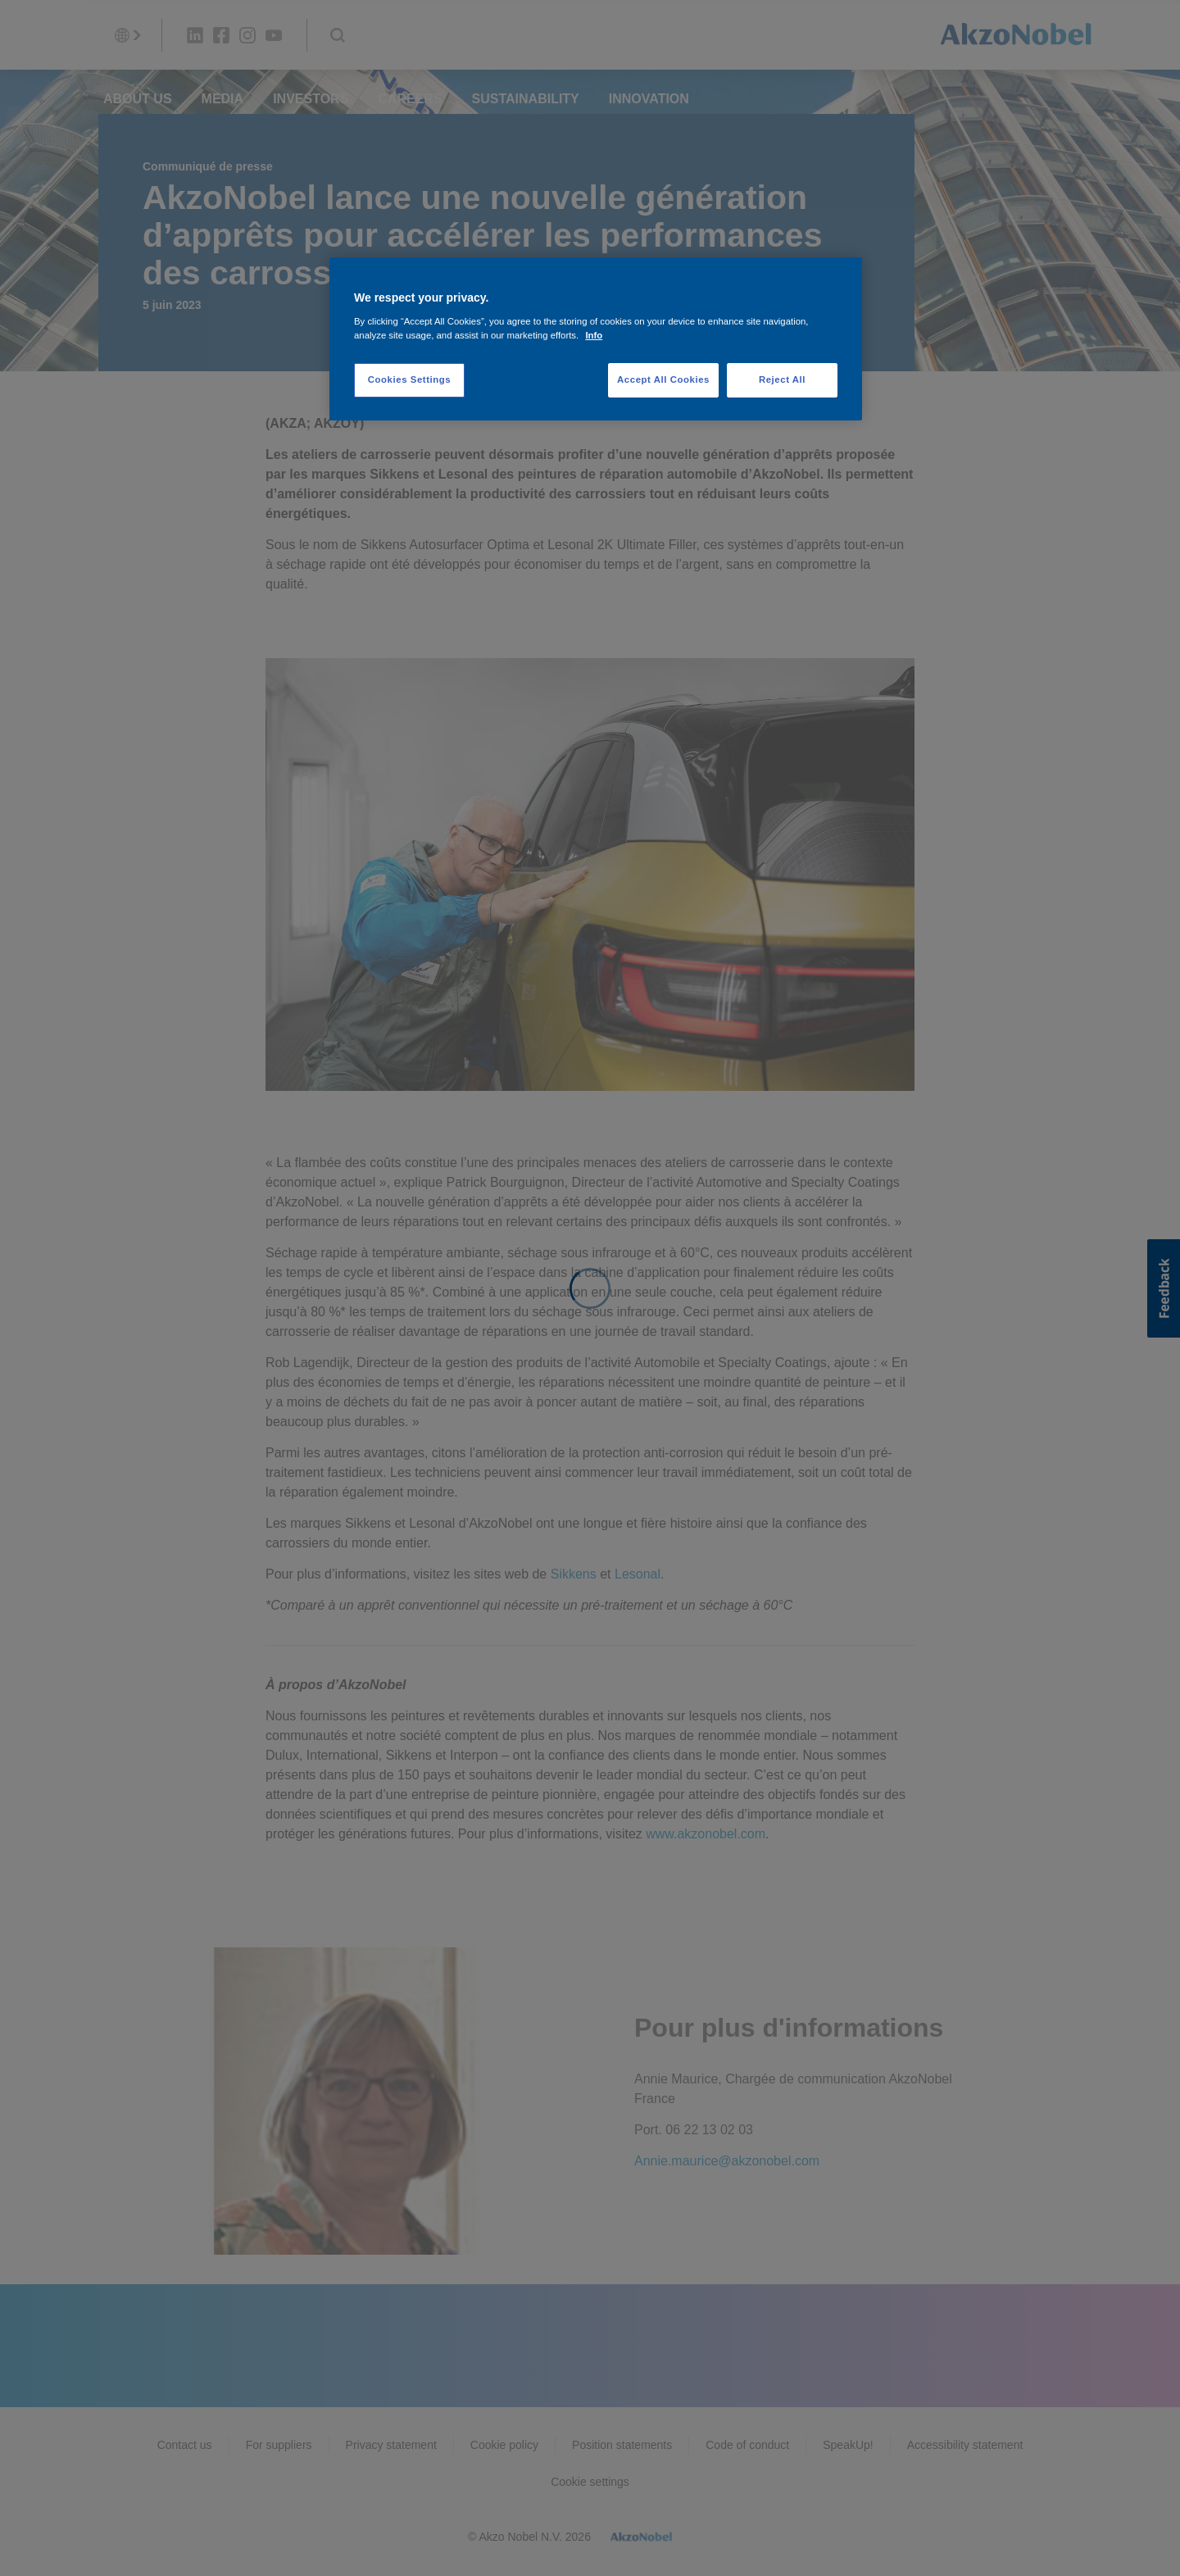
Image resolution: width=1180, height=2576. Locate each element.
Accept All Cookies (663, 379)
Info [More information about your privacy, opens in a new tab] (593, 335)
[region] (595, 338)
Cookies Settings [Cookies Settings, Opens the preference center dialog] (409, 379)
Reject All (782, 379)
